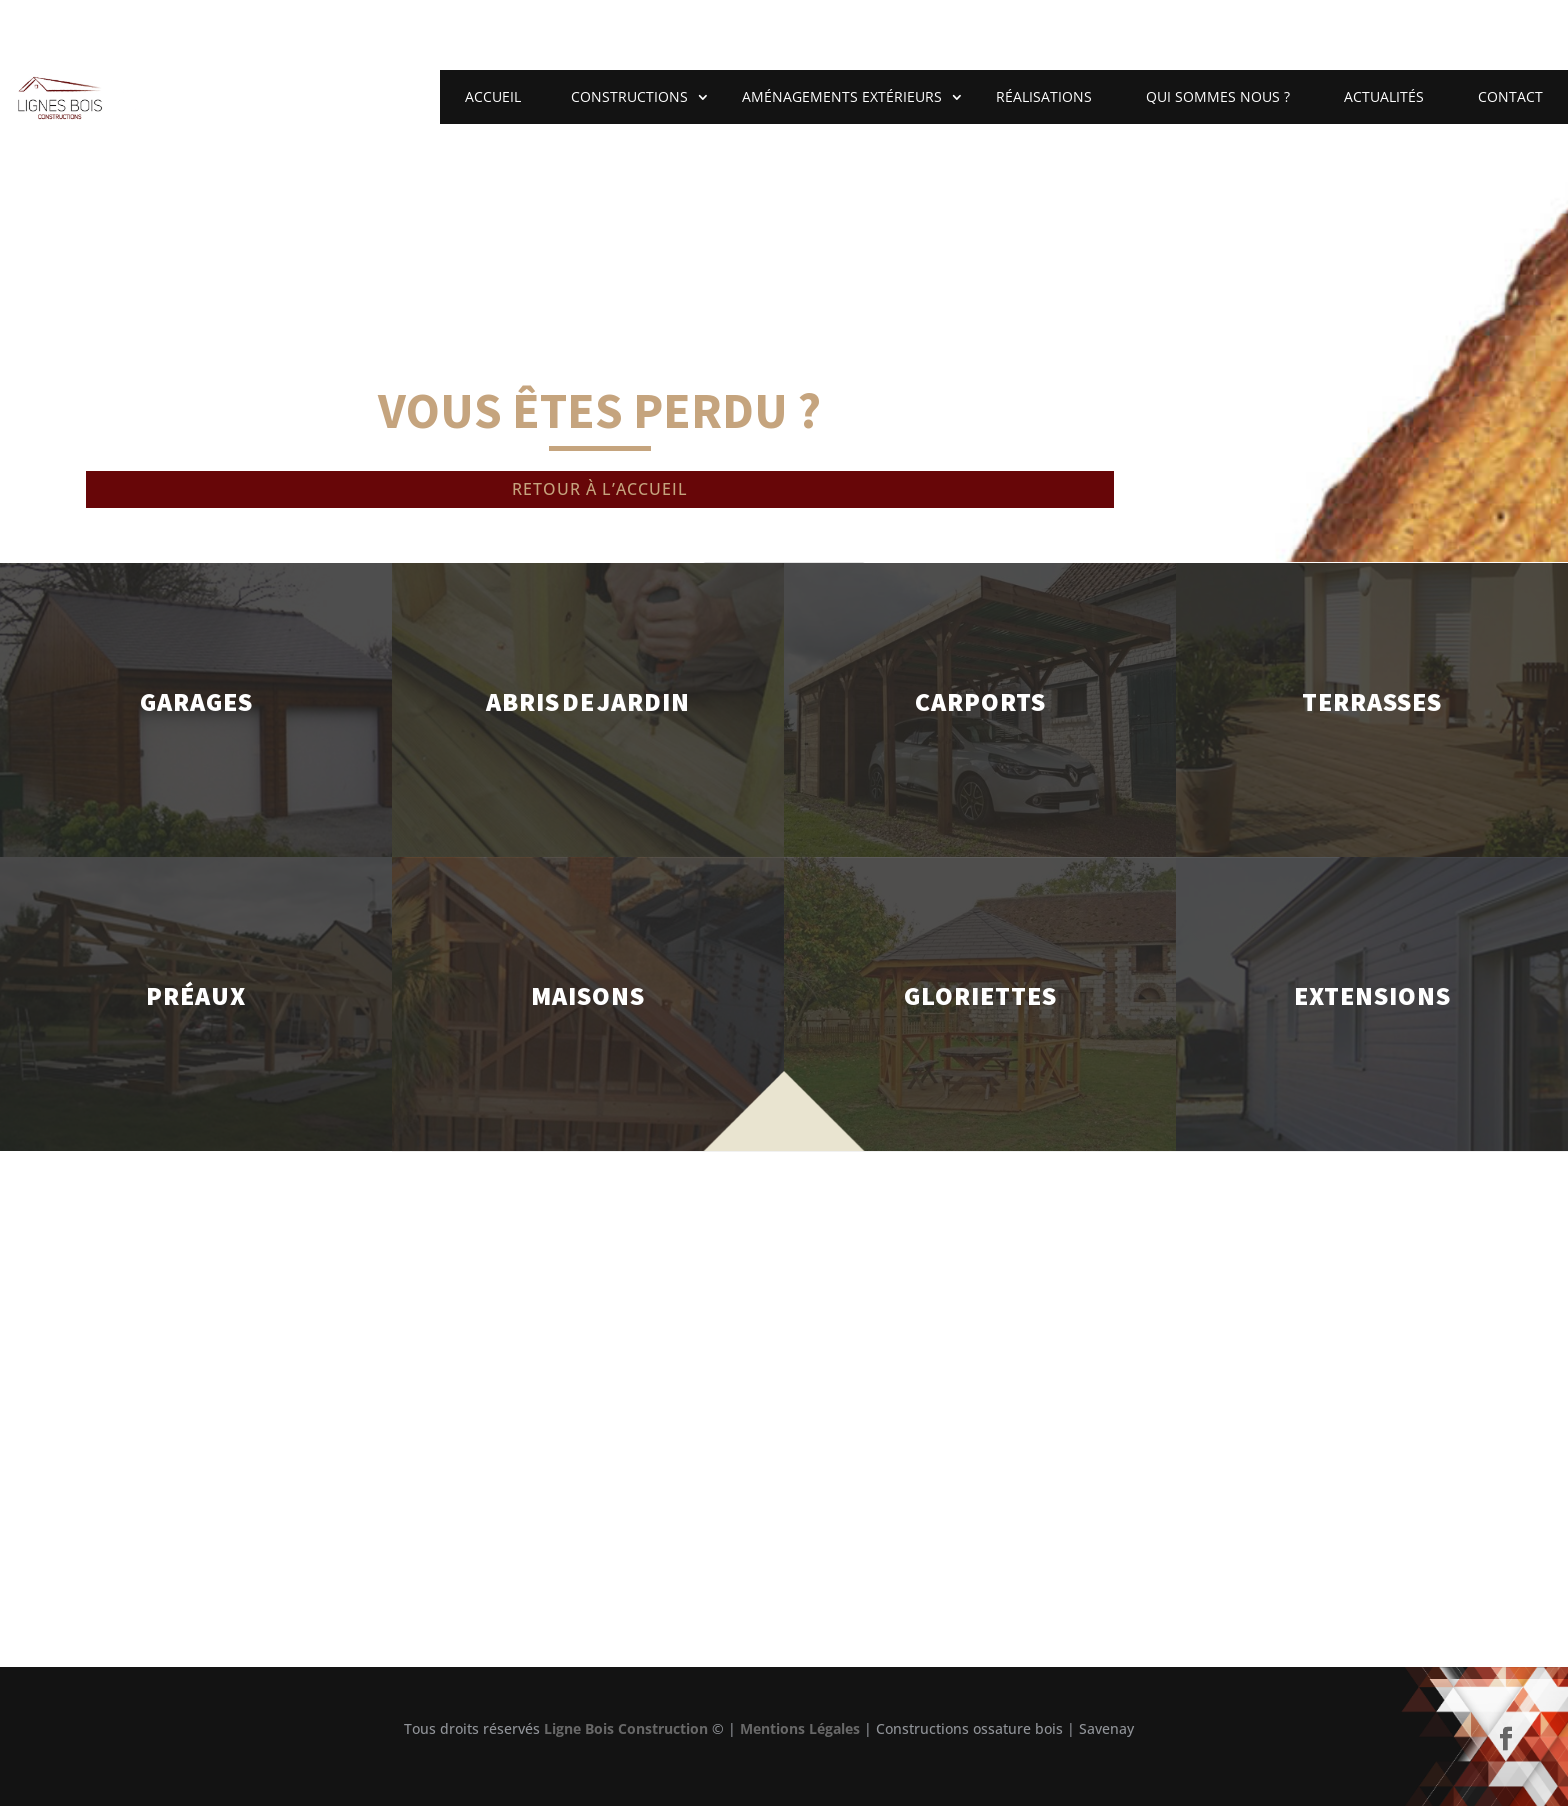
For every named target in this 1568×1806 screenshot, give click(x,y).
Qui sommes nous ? (1218, 96)
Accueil (493, 96)
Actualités (1384, 96)
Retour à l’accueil (600, 489)
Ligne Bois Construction (626, 1728)
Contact (1510, 96)
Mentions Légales (800, 1728)
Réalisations (1044, 96)
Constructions (629, 96)
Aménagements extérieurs (842, 96)
